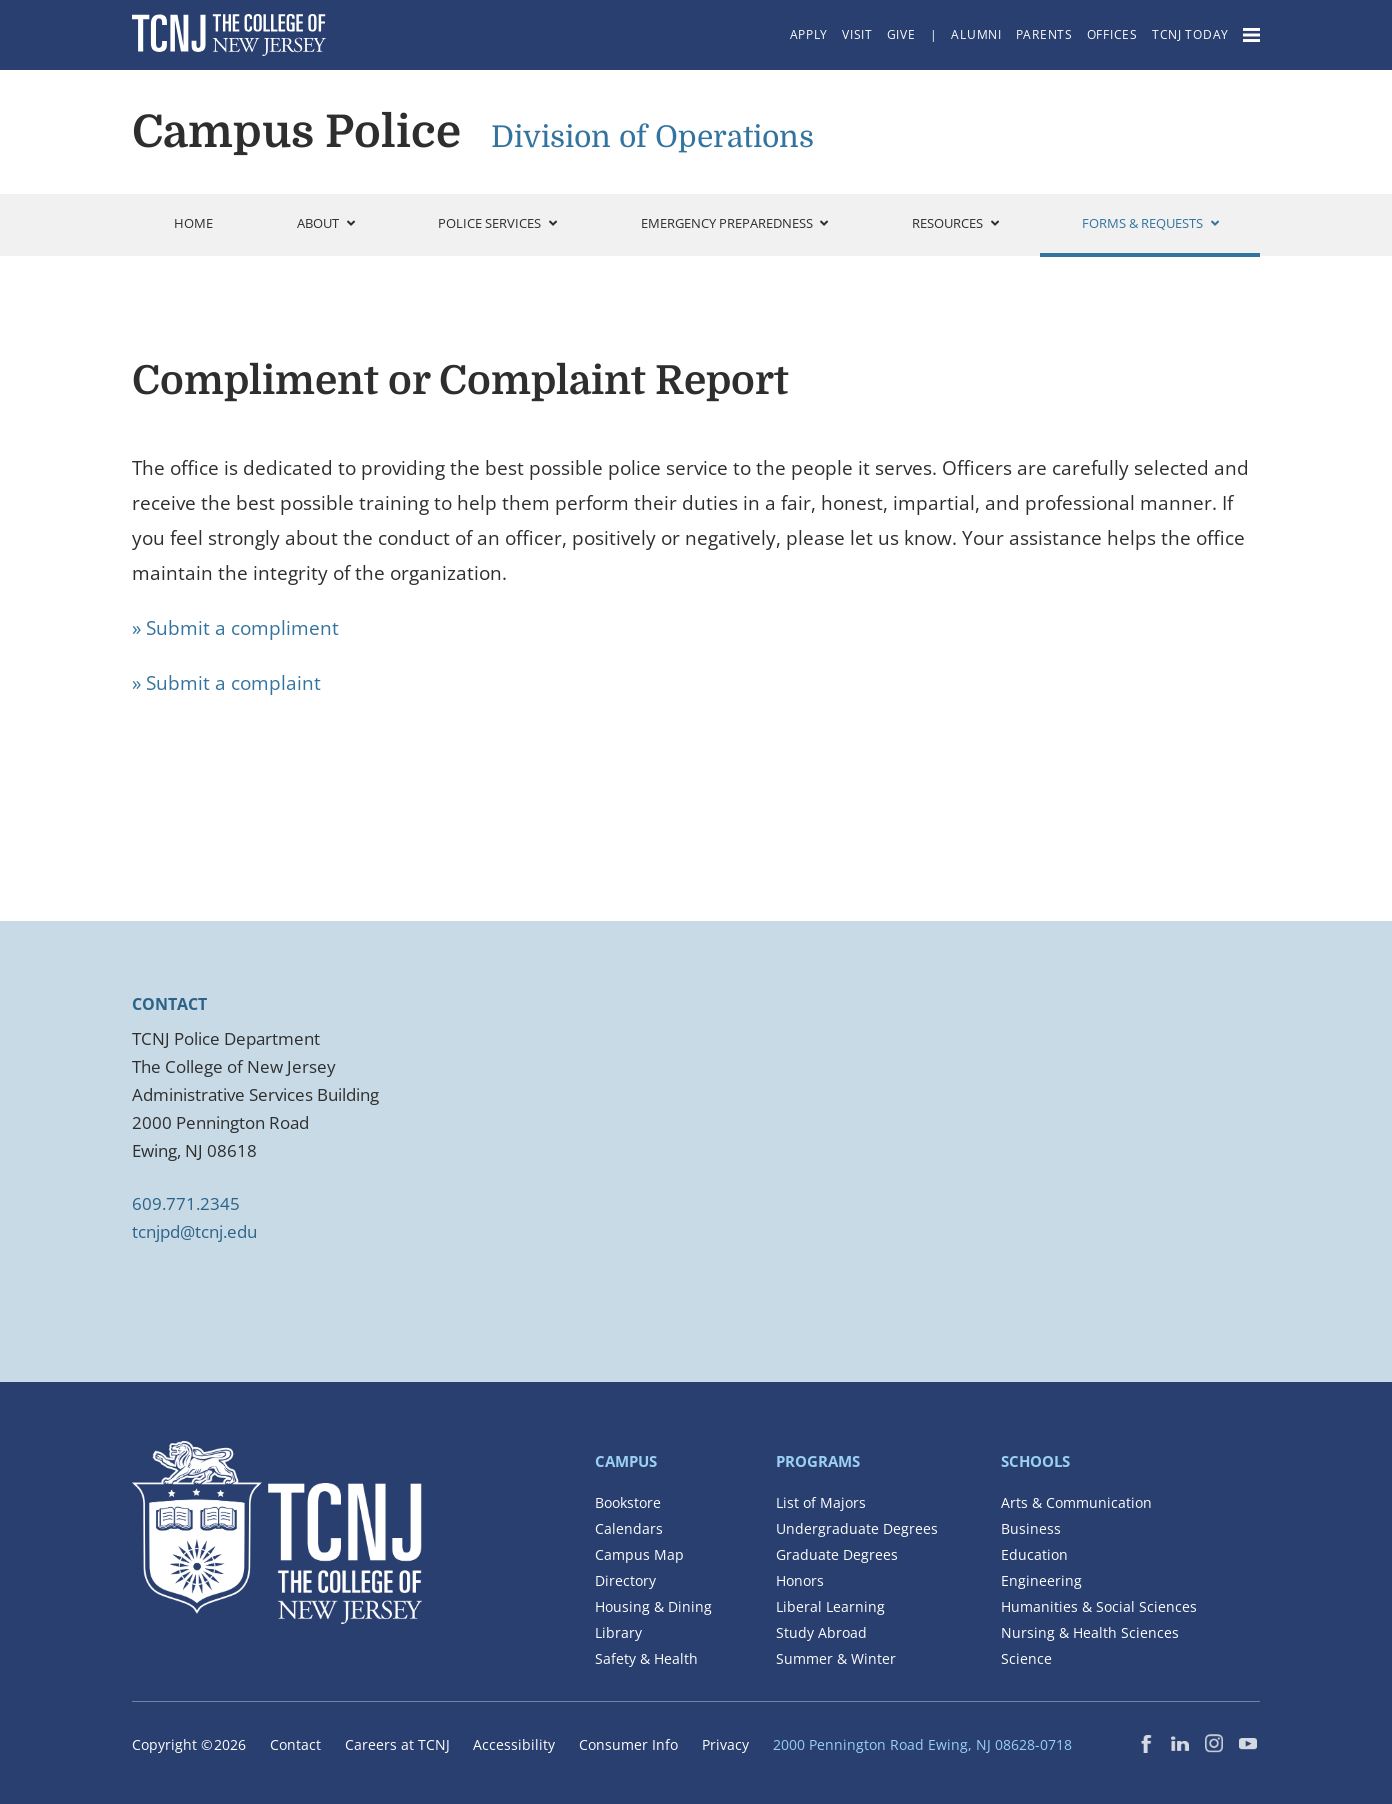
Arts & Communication (1076, 1502)
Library (618, 1632)
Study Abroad (821, 1632)
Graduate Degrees (837, 1554)
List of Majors (821, 1502)
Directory (625, 1580)
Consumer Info (628, 1744)
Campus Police (296, 132)
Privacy (725, 1744)
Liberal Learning (830, 1606)
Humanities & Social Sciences (1099, 1606)
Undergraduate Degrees (857, 1528)
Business (1031, 1528)
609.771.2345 (186, 1203)
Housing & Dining (653, 1606)
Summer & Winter (836, 1658)
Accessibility (514, 1744)
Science (1026, 1658)
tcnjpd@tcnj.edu (194, 1231)
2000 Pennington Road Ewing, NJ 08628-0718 (922, 1744)
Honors (800, 1580)
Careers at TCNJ (397, 1744)
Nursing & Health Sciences (1090, 1632)
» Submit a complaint (226, 683)
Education (1034, 1554)
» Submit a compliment (235, 628)
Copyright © (189, 1744)
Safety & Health (646, 1658)
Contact (295, 1744)
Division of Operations (652, 137)
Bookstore (628, 1502)
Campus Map (639, 1554)
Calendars (629, 1528)
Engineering (1041, 1580)
